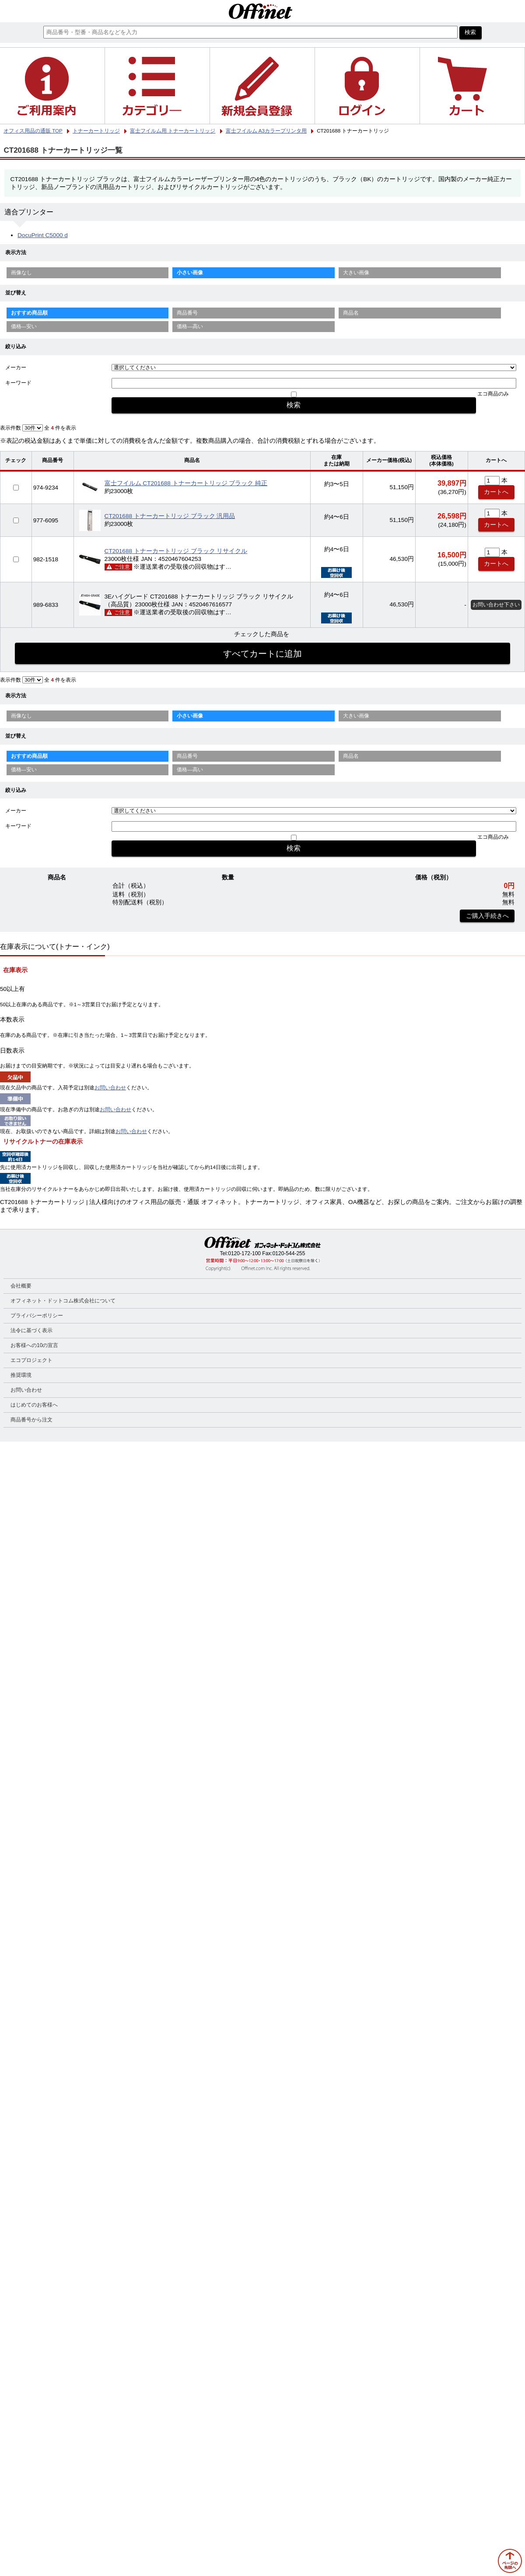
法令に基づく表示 (31, 1330)
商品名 (351, 312)
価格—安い (24, 326)
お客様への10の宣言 (34, 1345)
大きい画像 (356, 272)
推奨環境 (21, 1375)
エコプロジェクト (31, 1360)
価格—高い (190, 326)
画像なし (21, 272)
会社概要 (21, 1286)
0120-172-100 (244, 1253)
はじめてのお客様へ (34, 1405)
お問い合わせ (110, 1087)
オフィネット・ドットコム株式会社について (63, 1301)
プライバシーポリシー (36, 1315)
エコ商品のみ (493, 393)
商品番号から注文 (31, 1420)
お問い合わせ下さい (496, 605)
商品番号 (187, 312)
